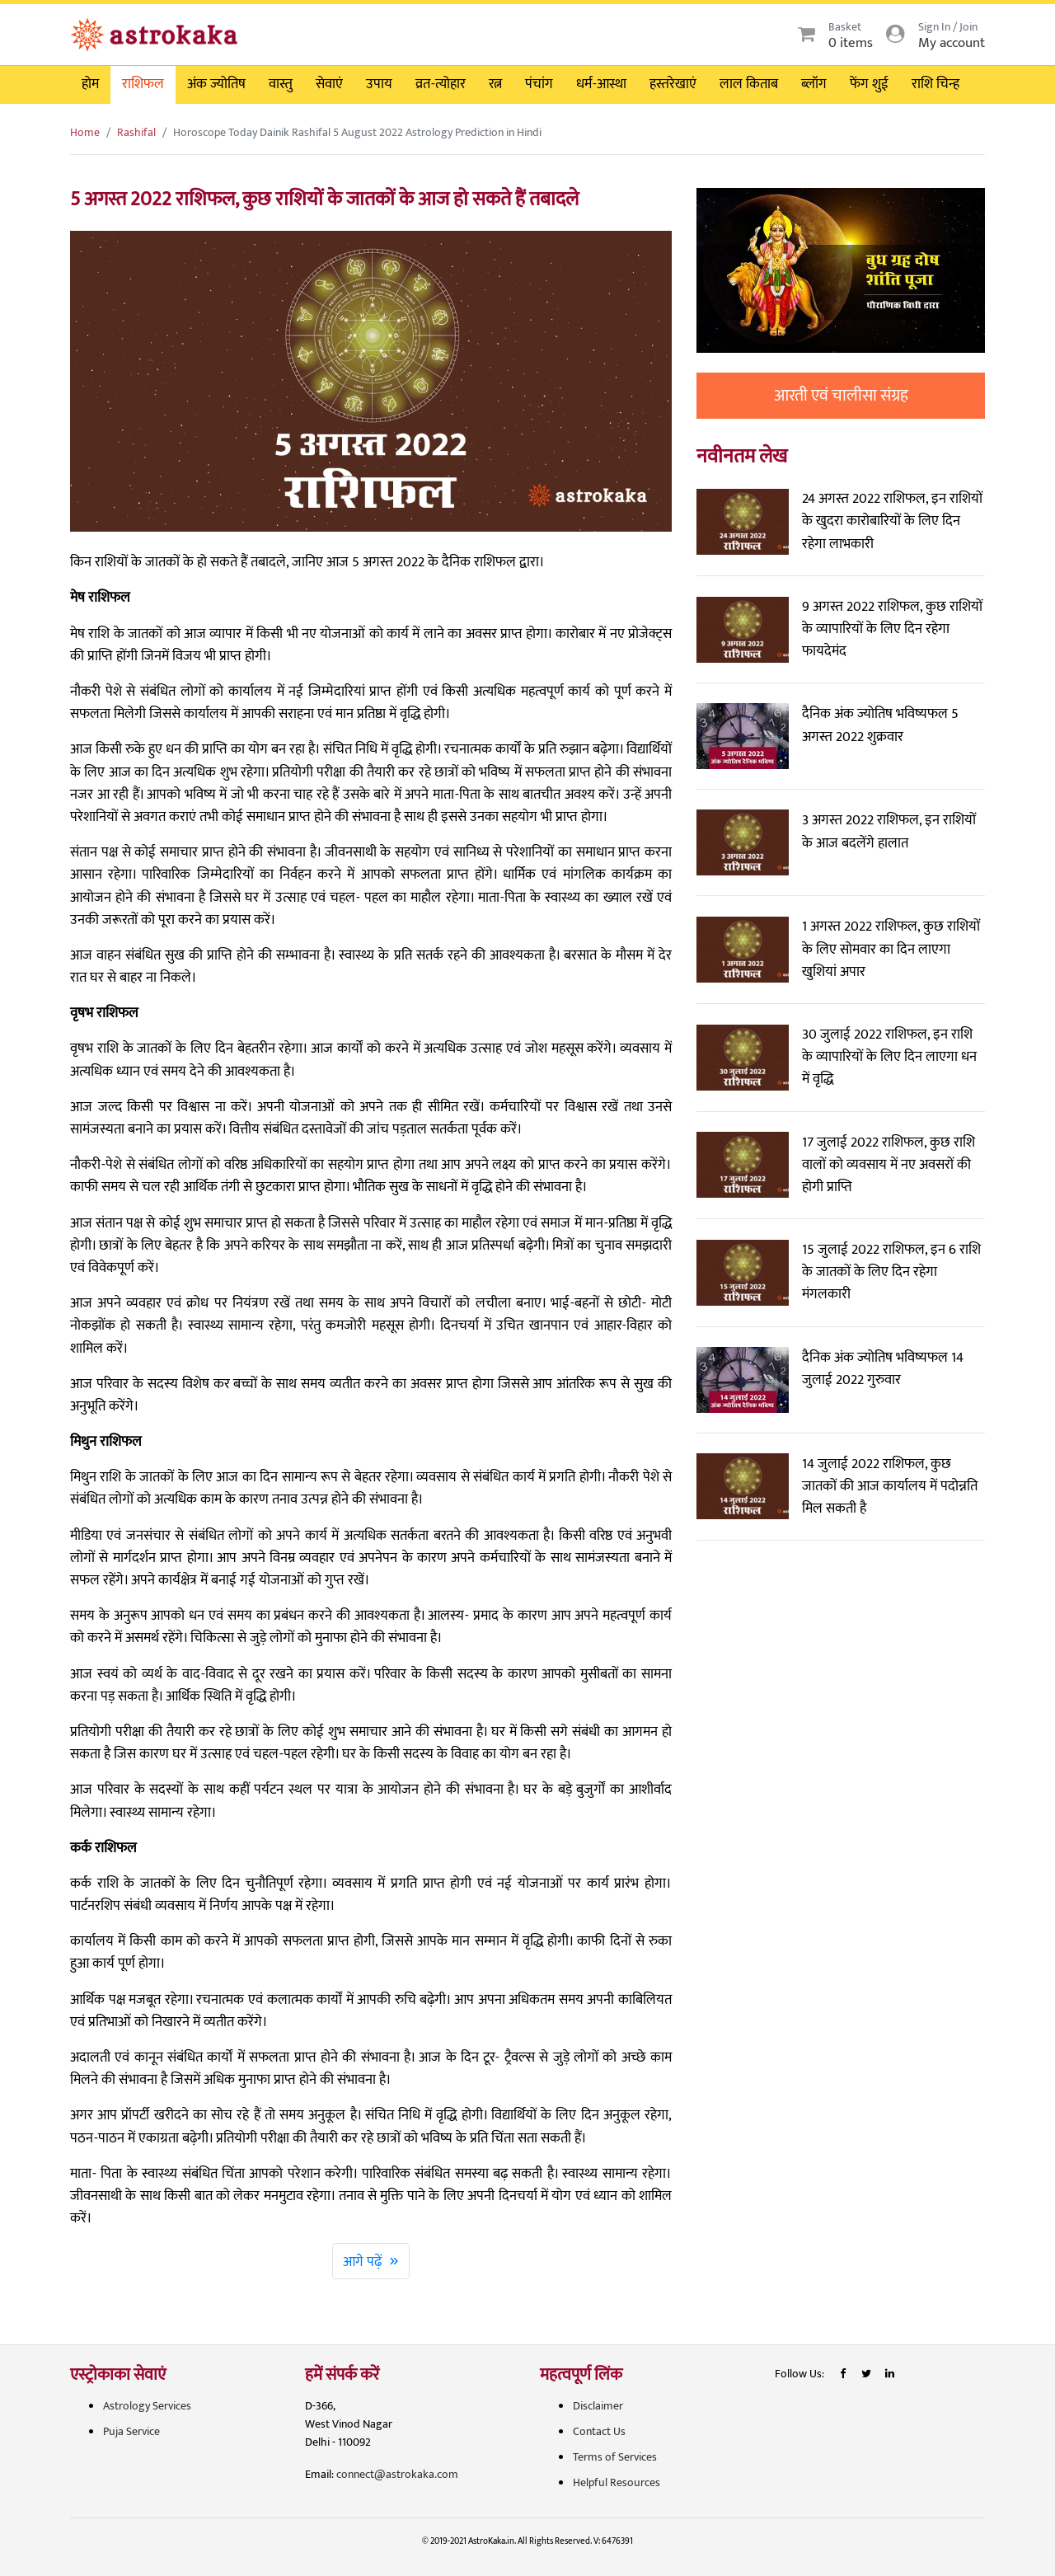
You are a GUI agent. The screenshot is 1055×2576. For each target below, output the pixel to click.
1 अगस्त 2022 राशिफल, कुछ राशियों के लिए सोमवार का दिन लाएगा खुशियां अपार (891, 949)
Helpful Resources (616, 2482)
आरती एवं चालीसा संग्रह (841, 396)
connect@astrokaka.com (397, 2474)
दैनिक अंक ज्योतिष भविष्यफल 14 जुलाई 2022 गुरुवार (883, 1368)
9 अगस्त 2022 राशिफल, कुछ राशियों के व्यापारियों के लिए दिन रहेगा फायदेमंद (892, 629)
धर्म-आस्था (601, 84)
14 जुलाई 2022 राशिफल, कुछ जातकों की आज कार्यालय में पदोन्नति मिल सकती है (890, 1486)
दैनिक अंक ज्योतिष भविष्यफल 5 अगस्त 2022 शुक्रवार (880, 725)
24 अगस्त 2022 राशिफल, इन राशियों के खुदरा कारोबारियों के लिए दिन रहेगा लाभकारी (892, 521)
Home (85, 132)
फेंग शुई (869, 84)
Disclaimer (598, 2405)
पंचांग (539, 84)
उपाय (379, 84)
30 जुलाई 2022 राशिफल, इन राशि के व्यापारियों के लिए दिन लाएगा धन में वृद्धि (889, 1057)
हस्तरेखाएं (672, 84)
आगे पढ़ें (371, 2260)
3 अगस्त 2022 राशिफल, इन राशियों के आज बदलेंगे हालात (889, 831)
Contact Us (599, 2431)
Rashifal (136, 132)
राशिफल (143, 84)
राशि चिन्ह (935, 84)
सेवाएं (329, 84)
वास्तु (281, 84)
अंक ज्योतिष (216, 84)
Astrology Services (147, 2405)
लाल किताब (749, 84)
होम (90, 84)
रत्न (495, 84)
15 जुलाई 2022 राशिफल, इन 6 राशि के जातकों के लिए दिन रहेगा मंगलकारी (891, 1272)
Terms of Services (615, 2456)
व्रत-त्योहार (440, 84)
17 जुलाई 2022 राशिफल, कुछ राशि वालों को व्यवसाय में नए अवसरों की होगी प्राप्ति (888, 1165)
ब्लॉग (814, 84)
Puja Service (131, 2431)
